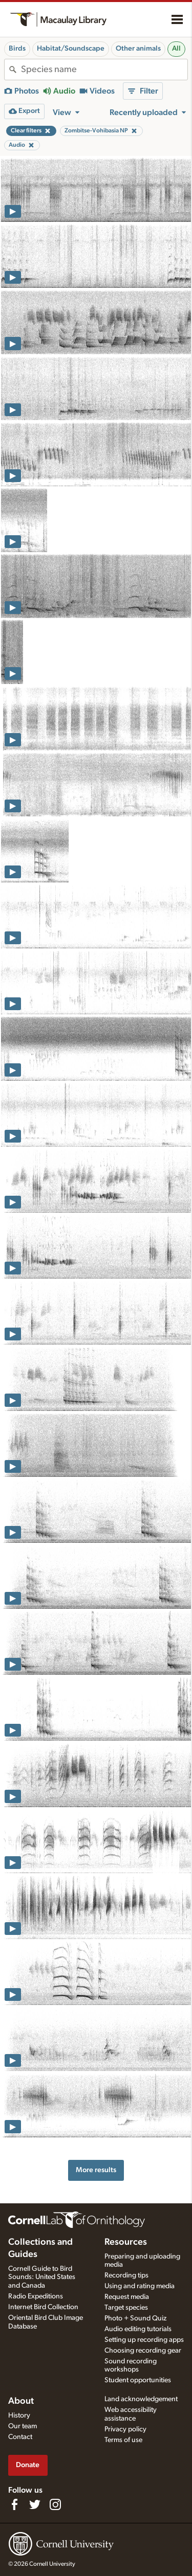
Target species (126, 2307)
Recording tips (126, 2275)
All (176, 48)
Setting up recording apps (144, 2339)
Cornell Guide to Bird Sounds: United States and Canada (41, 2277)
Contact (20, 2437)
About (21, 2401)
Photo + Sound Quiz (135, 2318)
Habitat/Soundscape (70, 48)
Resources (125, 2242)
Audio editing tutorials (138, 2329)
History (19, 2415)
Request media (126, 2296)
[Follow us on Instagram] (55, 2504)
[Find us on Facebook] (14, 2504)
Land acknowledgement (141, 2399)
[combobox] (104, 69)
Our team (22, 2426)
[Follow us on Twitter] (35, 2504)
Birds (17, 48)
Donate (27, 2465)
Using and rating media (139, 2286)
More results (96, 2170)
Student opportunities (137, 2380)
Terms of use (123, 2440)
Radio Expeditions (35, 2296)
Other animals (138, 48)
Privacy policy (125, 2429)
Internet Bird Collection (43, 2307)
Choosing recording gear (142, 2350)
